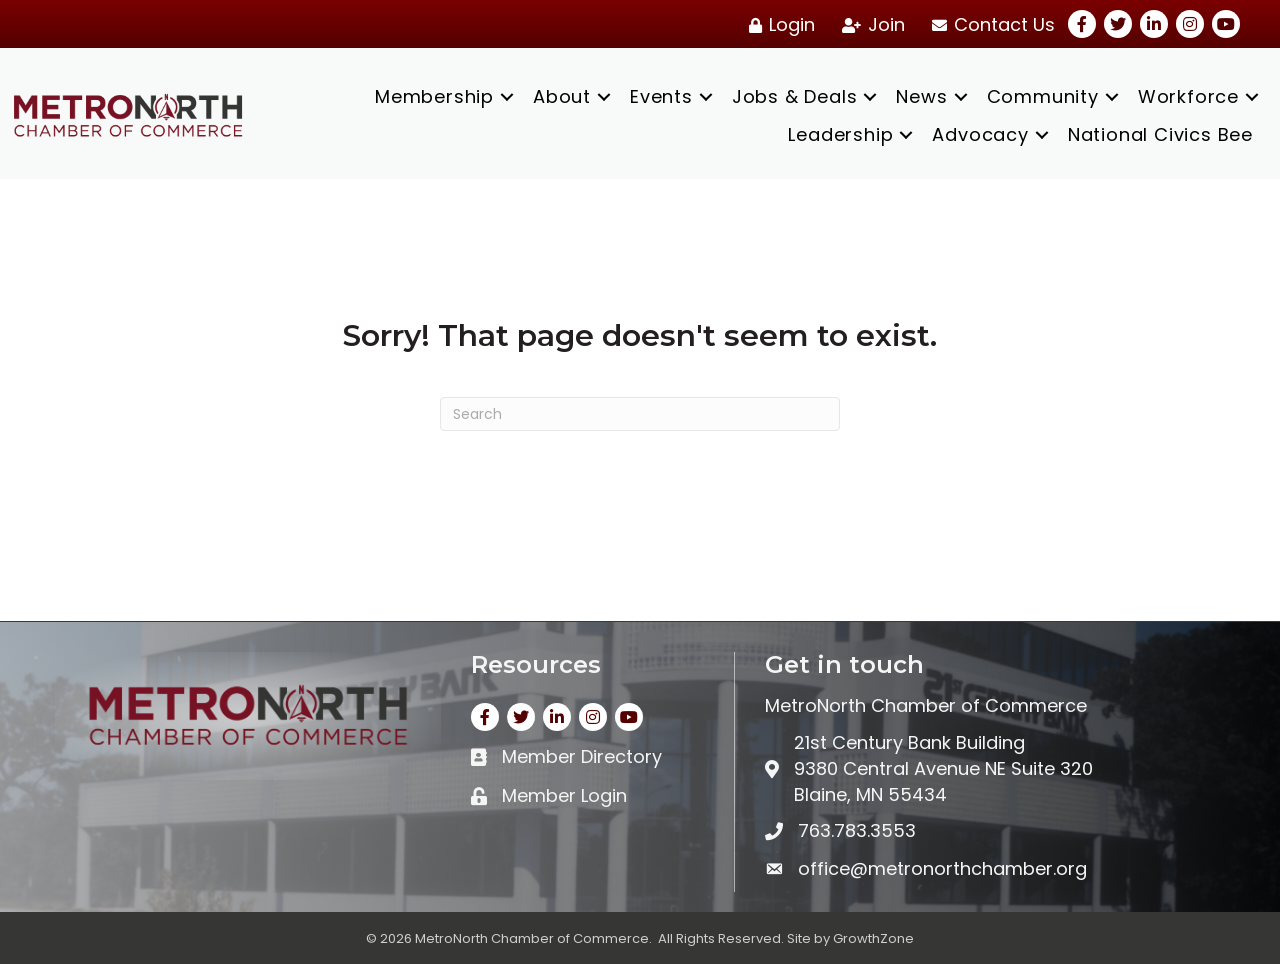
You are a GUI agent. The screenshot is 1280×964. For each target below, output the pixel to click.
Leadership (840, 134)
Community (1043, 96)
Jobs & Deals (795, 96)
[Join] (870, 25)
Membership (434, 96)
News (921, 96)
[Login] (778, 25)
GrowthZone (873, 938)
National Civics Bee (1160, 134)
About (562, 96)
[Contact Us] (990, 25)
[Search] (640, 414)
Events (661, 96)
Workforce (1188, 96)
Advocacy (980, 134)
